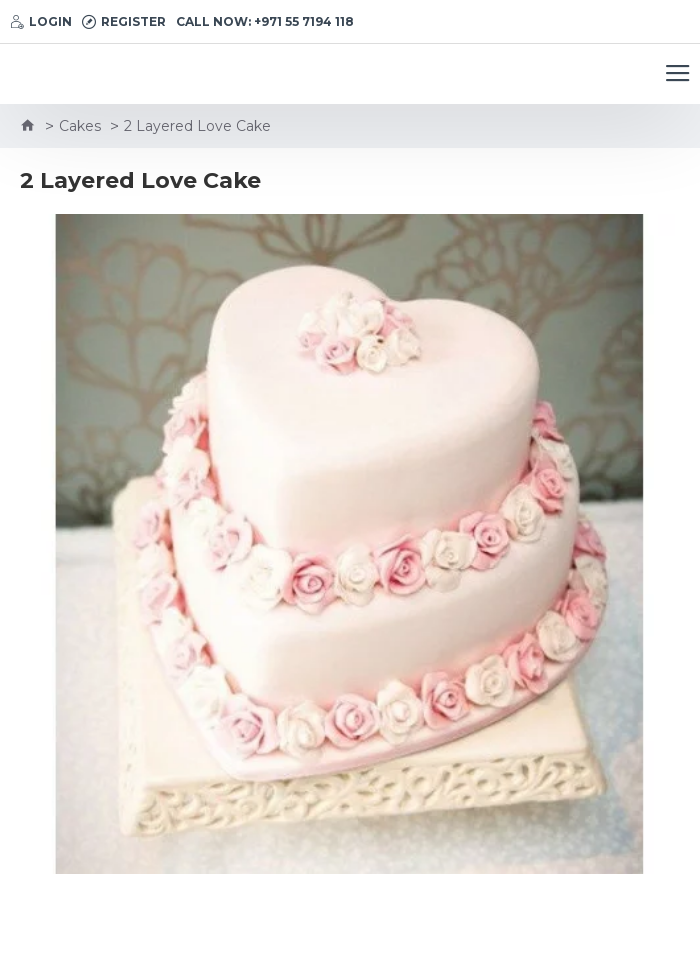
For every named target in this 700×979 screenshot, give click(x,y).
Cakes (80, 126)
